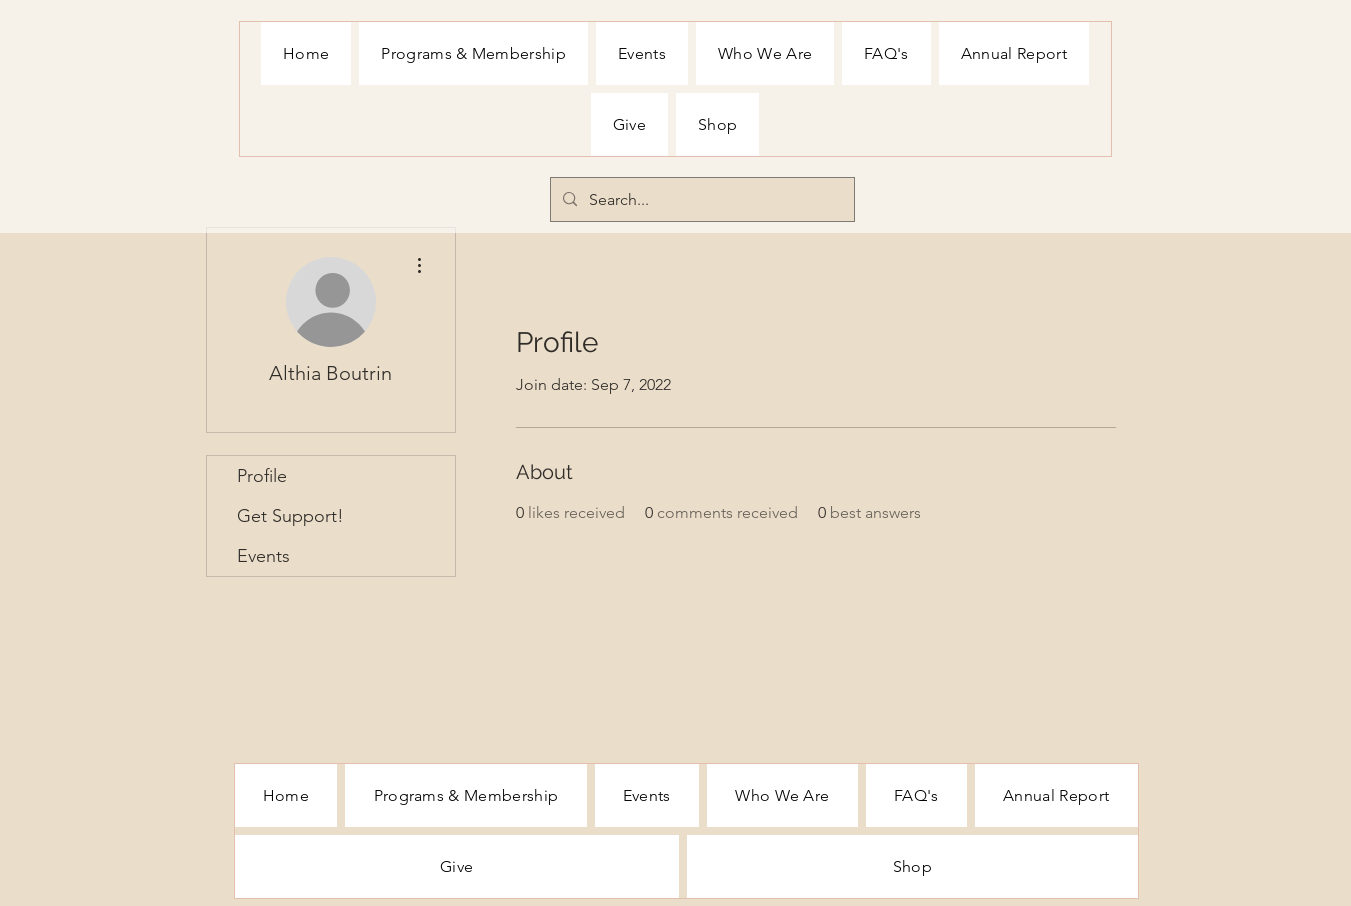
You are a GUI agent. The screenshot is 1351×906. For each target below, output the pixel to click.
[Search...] (700, 200)
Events (263, 556)
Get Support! (290, 516)
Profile (262, 476)
